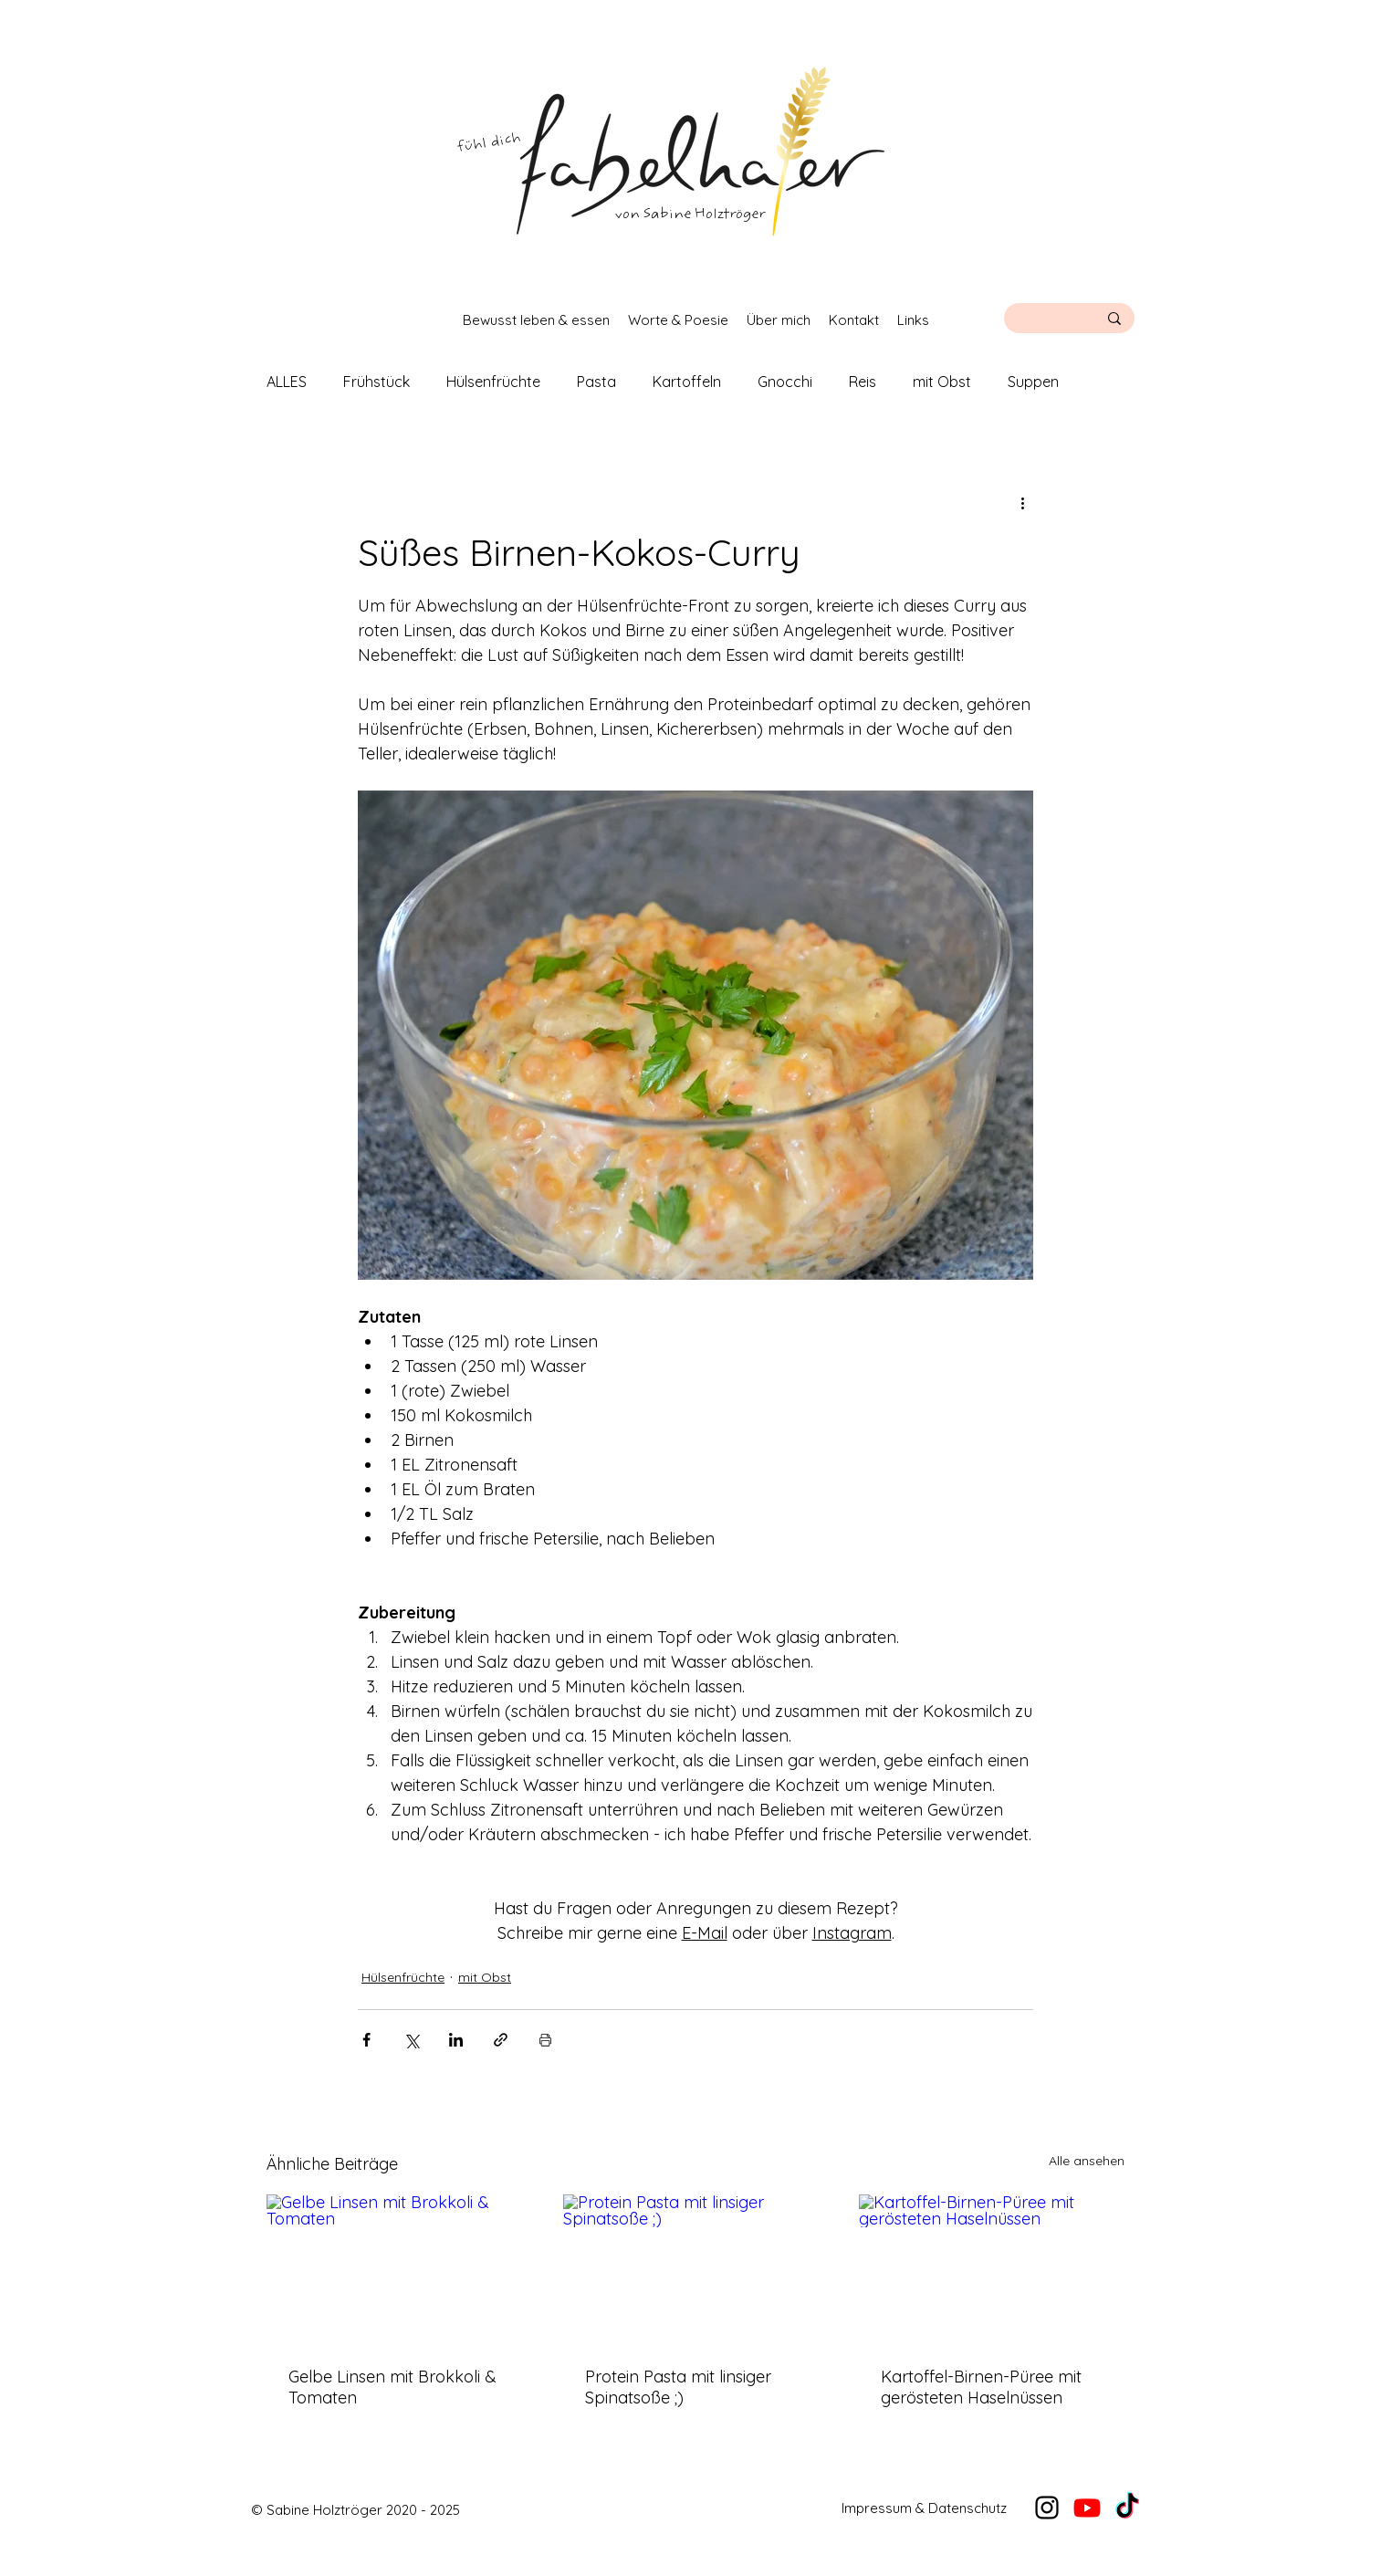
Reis (862, 381)
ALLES (287, 381)
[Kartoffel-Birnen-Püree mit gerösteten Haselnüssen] (991, 2268)
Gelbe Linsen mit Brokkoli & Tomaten (392, 2387)
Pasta (596, 381)
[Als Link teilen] (500, 2039)
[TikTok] (1127, 2507)
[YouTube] (1087, 2507)
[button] (536, 320)
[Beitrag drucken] (545, 2039)
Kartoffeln (687, 381)
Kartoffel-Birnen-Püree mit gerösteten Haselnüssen (981, 2387)
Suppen (1033, 381)
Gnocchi (785, 381)
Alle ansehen (1086, 2160)
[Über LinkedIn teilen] (456, 2039)
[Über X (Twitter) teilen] (411, 2039)
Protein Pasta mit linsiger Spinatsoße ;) (678, 2387)
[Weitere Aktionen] (1022, 502)
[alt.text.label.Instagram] (1046, 2507)
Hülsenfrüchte (493, 381)
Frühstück (376, 381)
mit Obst (942, 381)
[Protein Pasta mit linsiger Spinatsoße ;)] (696, 2269)
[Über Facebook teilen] (366, 2039)
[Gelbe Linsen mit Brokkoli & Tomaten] (399, 2268)
